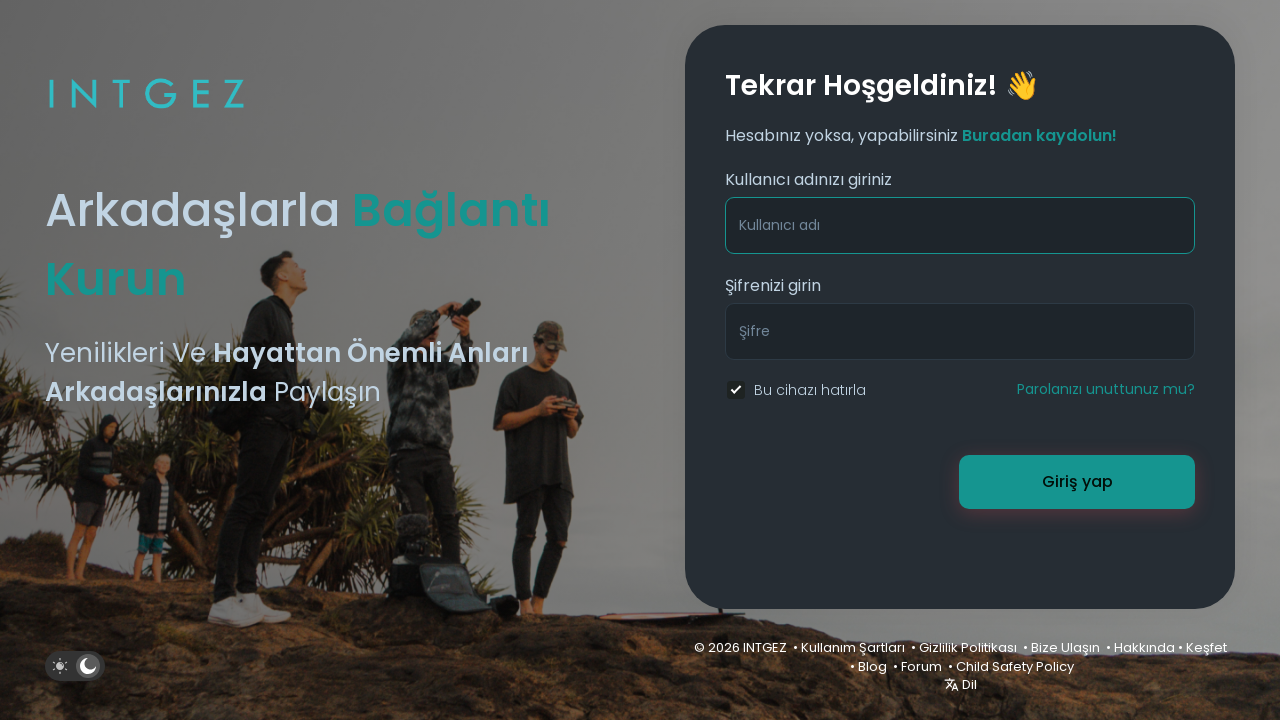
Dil (960, 684)
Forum (921, 666)
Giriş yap (1077, 481)
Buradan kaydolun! (1039, 135)
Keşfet (1206, 647)
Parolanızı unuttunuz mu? (1106, 389)
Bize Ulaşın (1065, 647)
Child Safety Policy (1015, 666)
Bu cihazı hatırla (810, 390)
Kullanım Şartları (853, 647)
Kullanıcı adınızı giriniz (808, 179)
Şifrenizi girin (773, 285)
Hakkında (1144, 647)
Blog (872, 666)
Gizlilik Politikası (968, 647)
